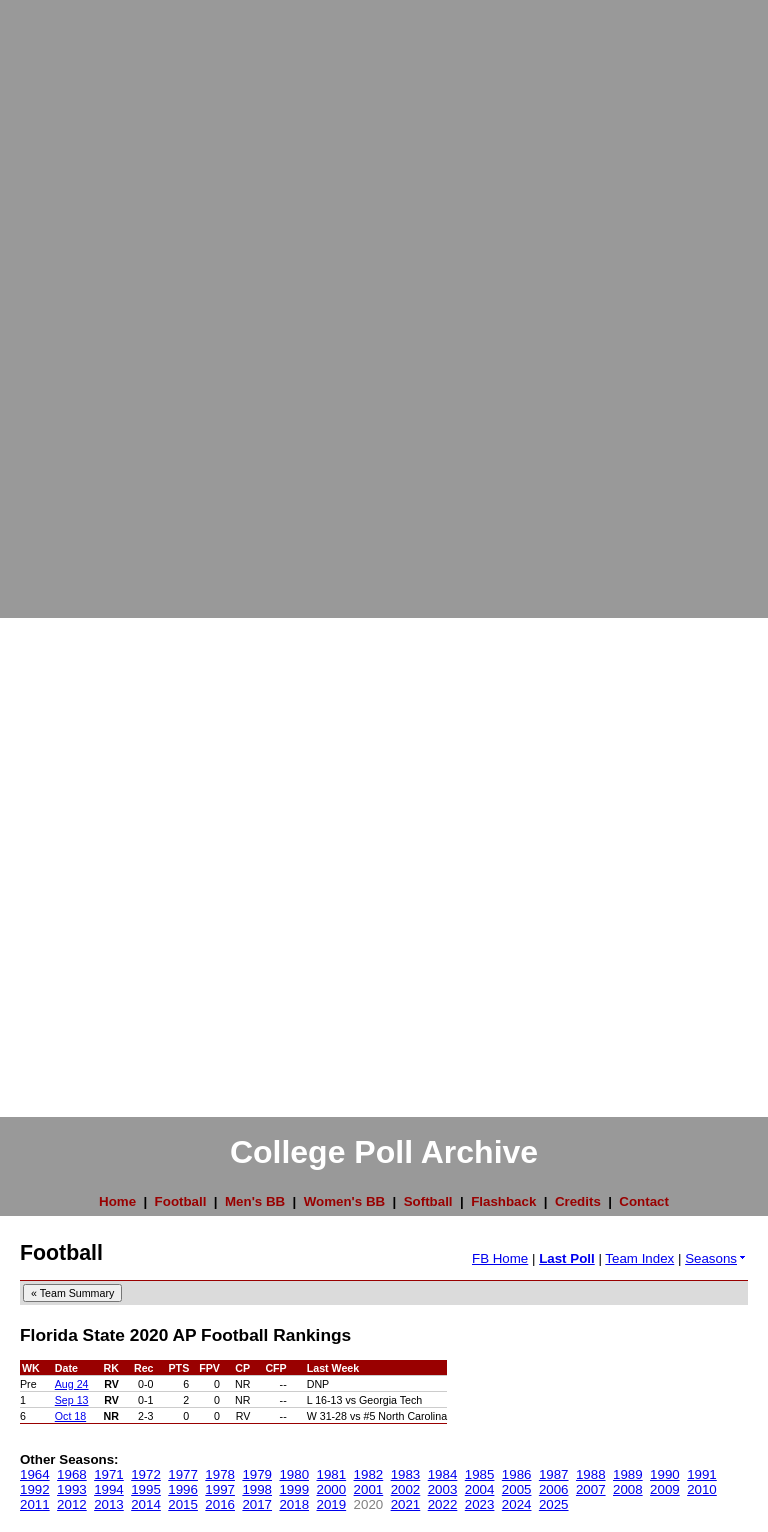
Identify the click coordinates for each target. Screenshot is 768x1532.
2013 (109, 1504)
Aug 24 (72, 1384)
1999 (294, 1489)
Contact (644, 1201)
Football (181, 1201)
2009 (665, 1489)
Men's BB (255, 1201)
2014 (146, 1504)
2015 (183, 1504)
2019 (332, 1504)
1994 (109, 1489)
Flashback (503, 1201)
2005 (517, 1489)
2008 (628, 1489)
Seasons (716, 1258)
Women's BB (344, 1201)
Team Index (639, 1258)
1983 (406, 1474)
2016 (220, 1504)
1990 (665, 1474)
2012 (72, 1504)
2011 (35, 1504)
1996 (183, 1489)
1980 (294, 1474)
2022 (443, 1504)
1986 (517, 1474)
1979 (257, 1474)
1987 (554, 1474)
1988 (591, 1474)
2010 (702, 1489)
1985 (480, 1474)
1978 (220, 1474)
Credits (578, 1201)
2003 (443, 1489)
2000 (332, 1489)
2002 (406, 1489)
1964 (35, 1474)
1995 (146, 1489)
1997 (220, 1489)
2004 (480, 1489)
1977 (183, 1474)
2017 (257, 1504)
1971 (109, 1474)
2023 (480, 1504)
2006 (554, 1489)
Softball (428, 1201)
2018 (294, 1504)
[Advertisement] (80, 300)
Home (117, 1201)
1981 (332, 1474)
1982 (369, 1474)
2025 (554, 1504)
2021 (406, 1504)
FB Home (500, 1258)
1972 (146, 1474)
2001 (369, 1489)
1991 (702, 1474)
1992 (35, 1489)
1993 (72, 1489)
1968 (72, 1474)
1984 (443, 1474)
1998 (257, 1489)
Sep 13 (72, 1400)
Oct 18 (70, 1416)
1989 (628, 1474)
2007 (591, 1489)
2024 (517, 1504)
